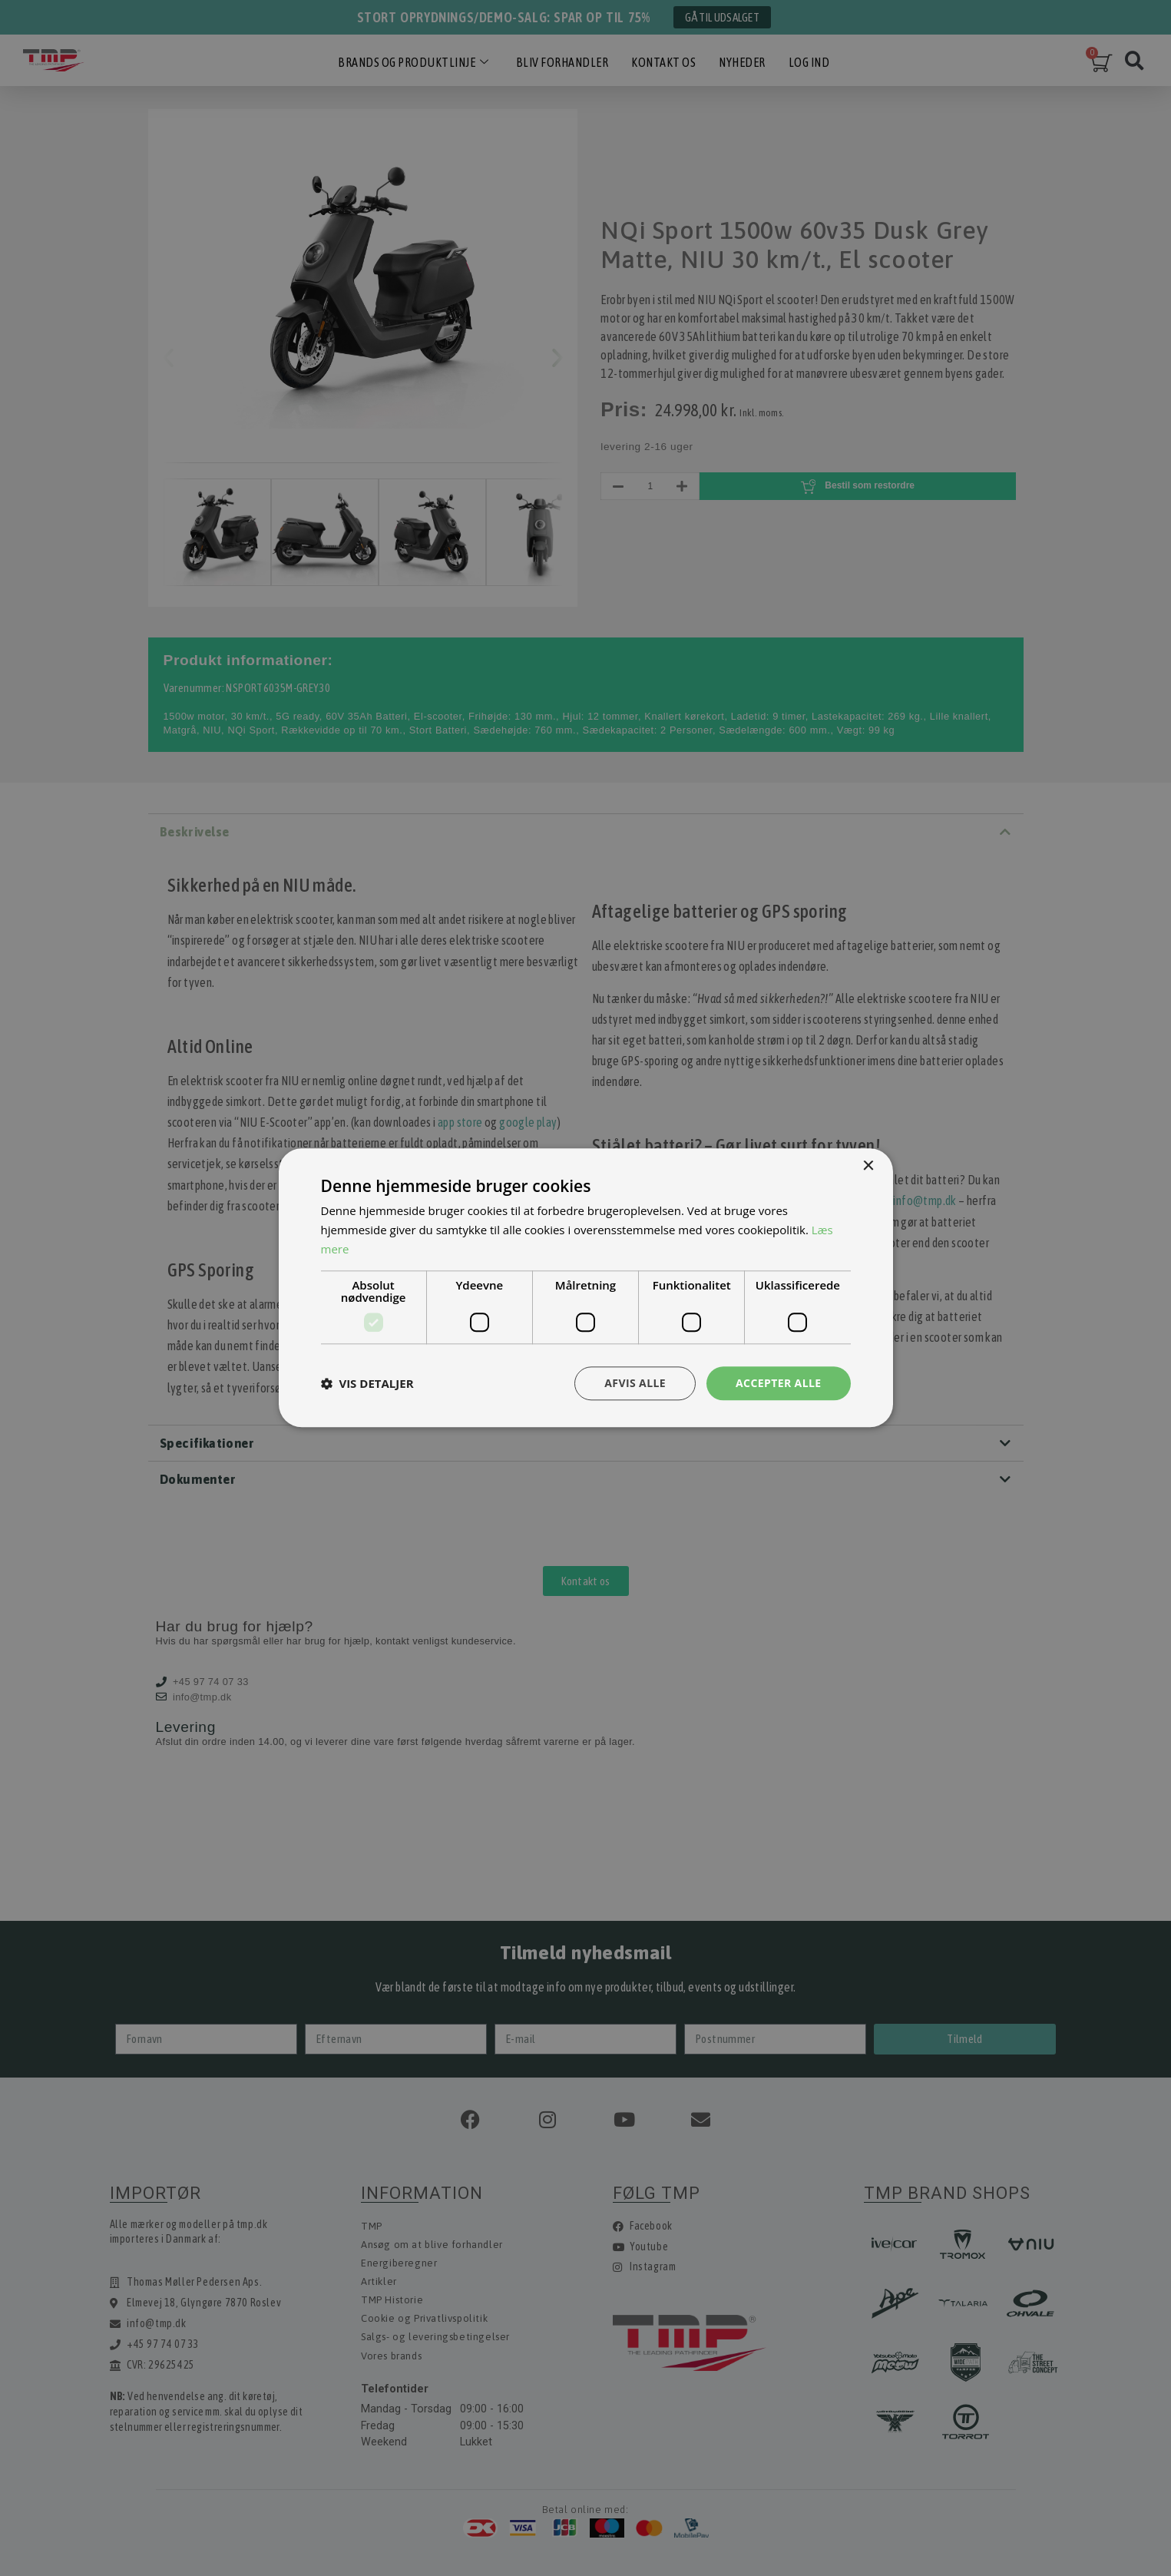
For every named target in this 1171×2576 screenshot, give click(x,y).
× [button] (868, 1166)
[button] (367, 1383)
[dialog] (585, 1288)
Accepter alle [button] (778, 1383)
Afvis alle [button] (635, 1383)
